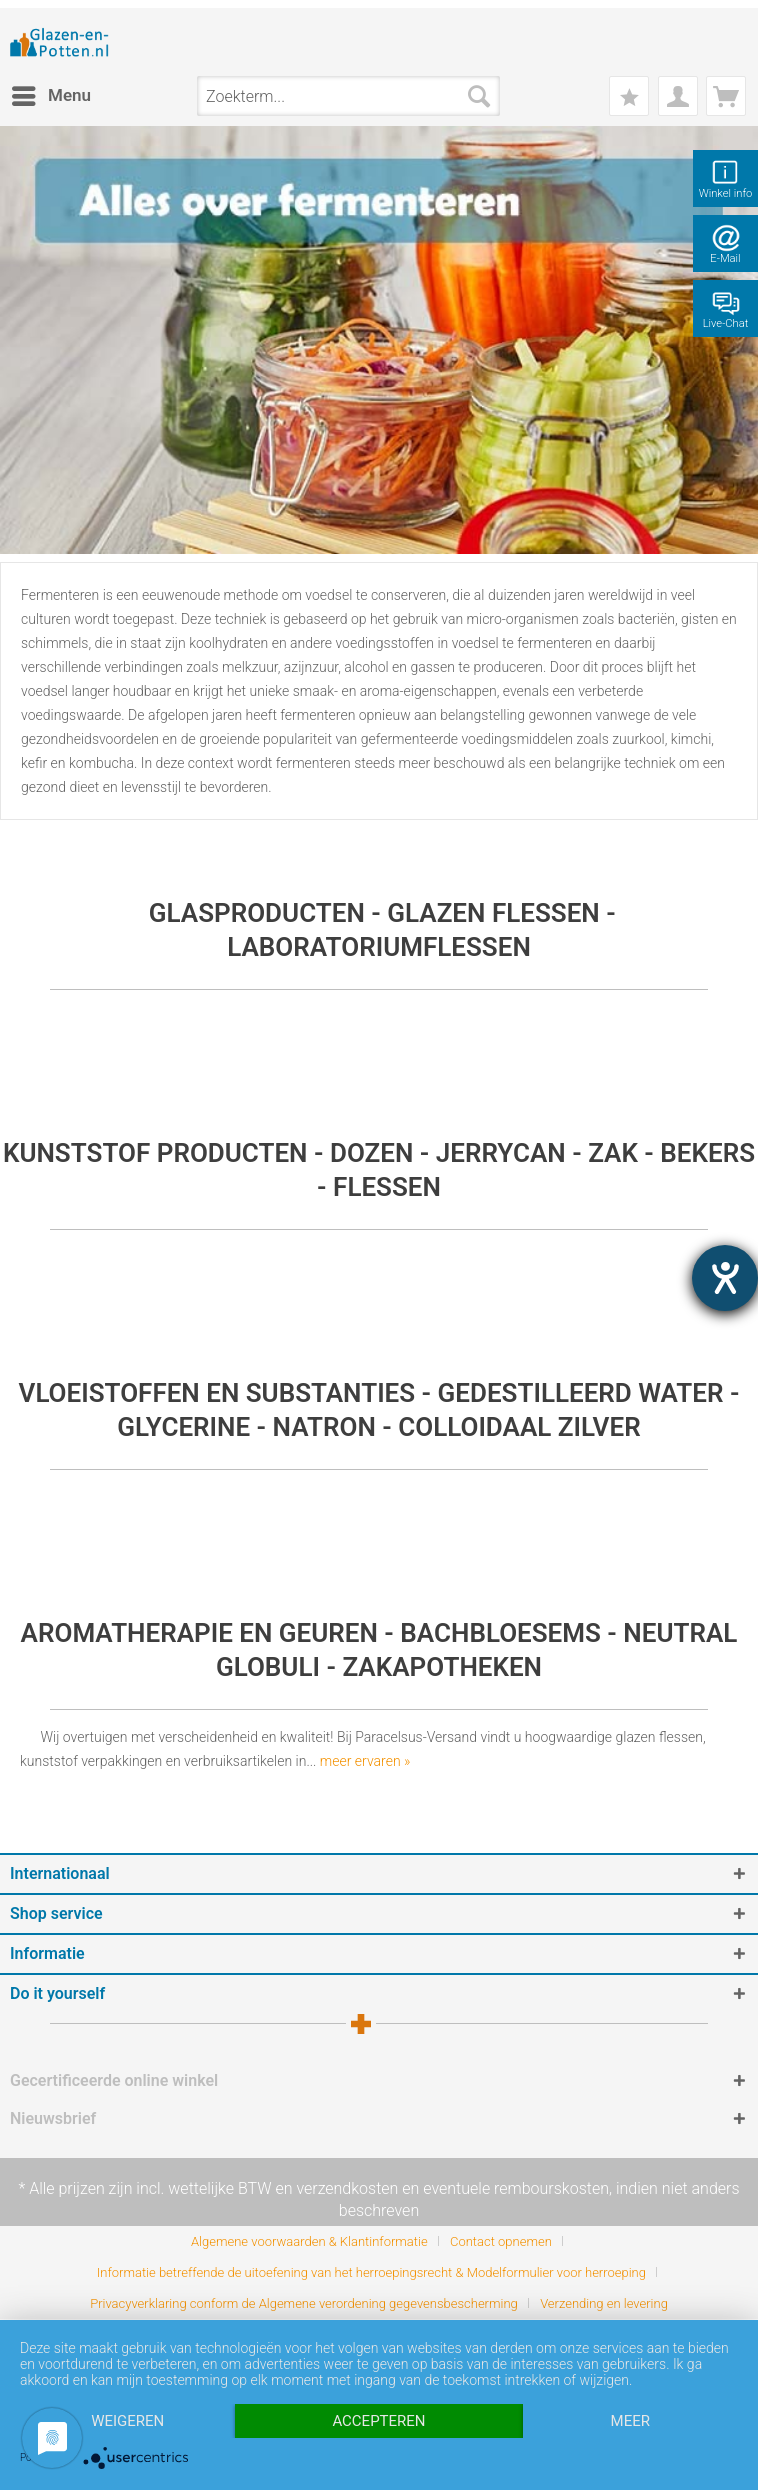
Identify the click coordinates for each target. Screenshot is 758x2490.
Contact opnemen (501, 2241)
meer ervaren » (365, 1761)
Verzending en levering (604, 2303)
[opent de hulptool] (725, 1278)
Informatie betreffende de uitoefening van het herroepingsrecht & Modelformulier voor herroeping (371, 2272)
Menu (51, 92)
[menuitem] (50, 96)
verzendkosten (347, 2188)
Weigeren (127, 2421)
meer (630, 2421)
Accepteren (378, 2421)
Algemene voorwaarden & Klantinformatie (309, 2241)
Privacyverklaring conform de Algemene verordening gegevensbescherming (304, 2303)
